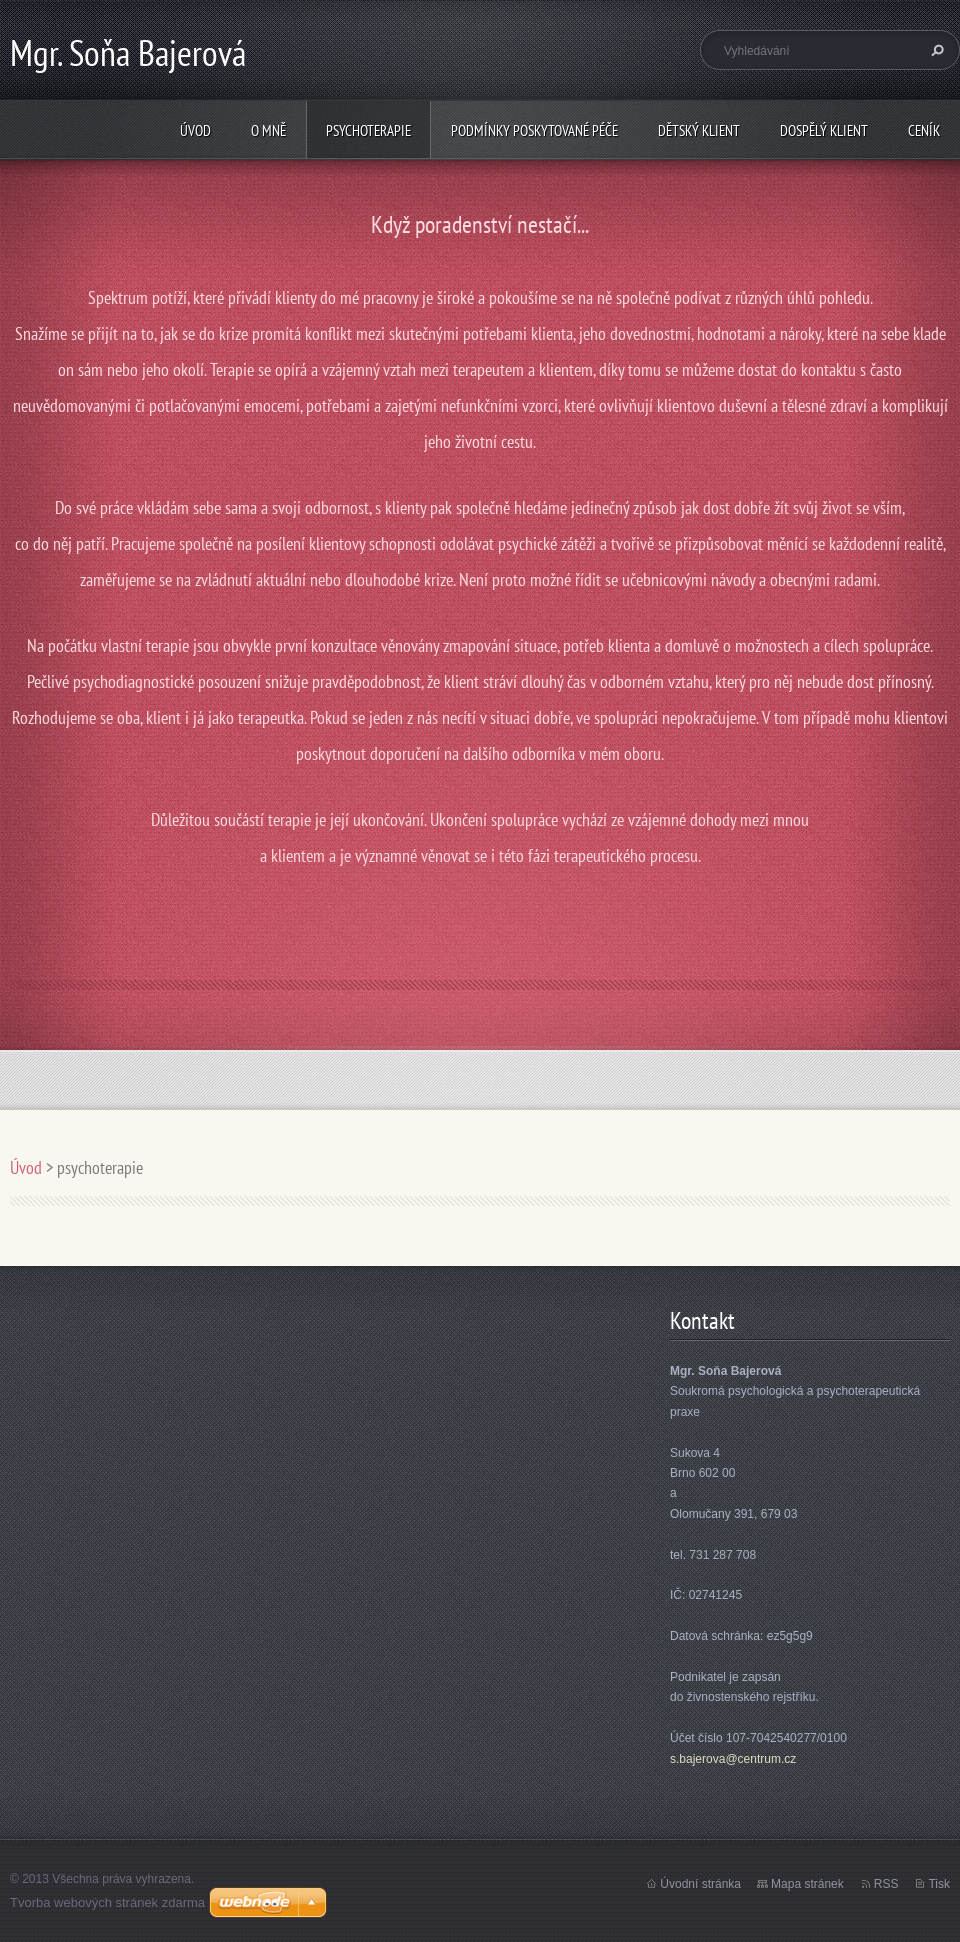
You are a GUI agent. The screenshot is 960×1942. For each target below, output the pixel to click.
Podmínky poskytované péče (534, 130)
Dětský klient (699, 130)
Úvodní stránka (700, 1884)
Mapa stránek (807, 1884)
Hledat (935, 50)
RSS (886, 1884)
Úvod (195, 130)
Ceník (924, 130)
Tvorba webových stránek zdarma (107, 1902)
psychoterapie (368, 130)
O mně (268, 130)
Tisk (939, 1884)
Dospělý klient (824, 130)
